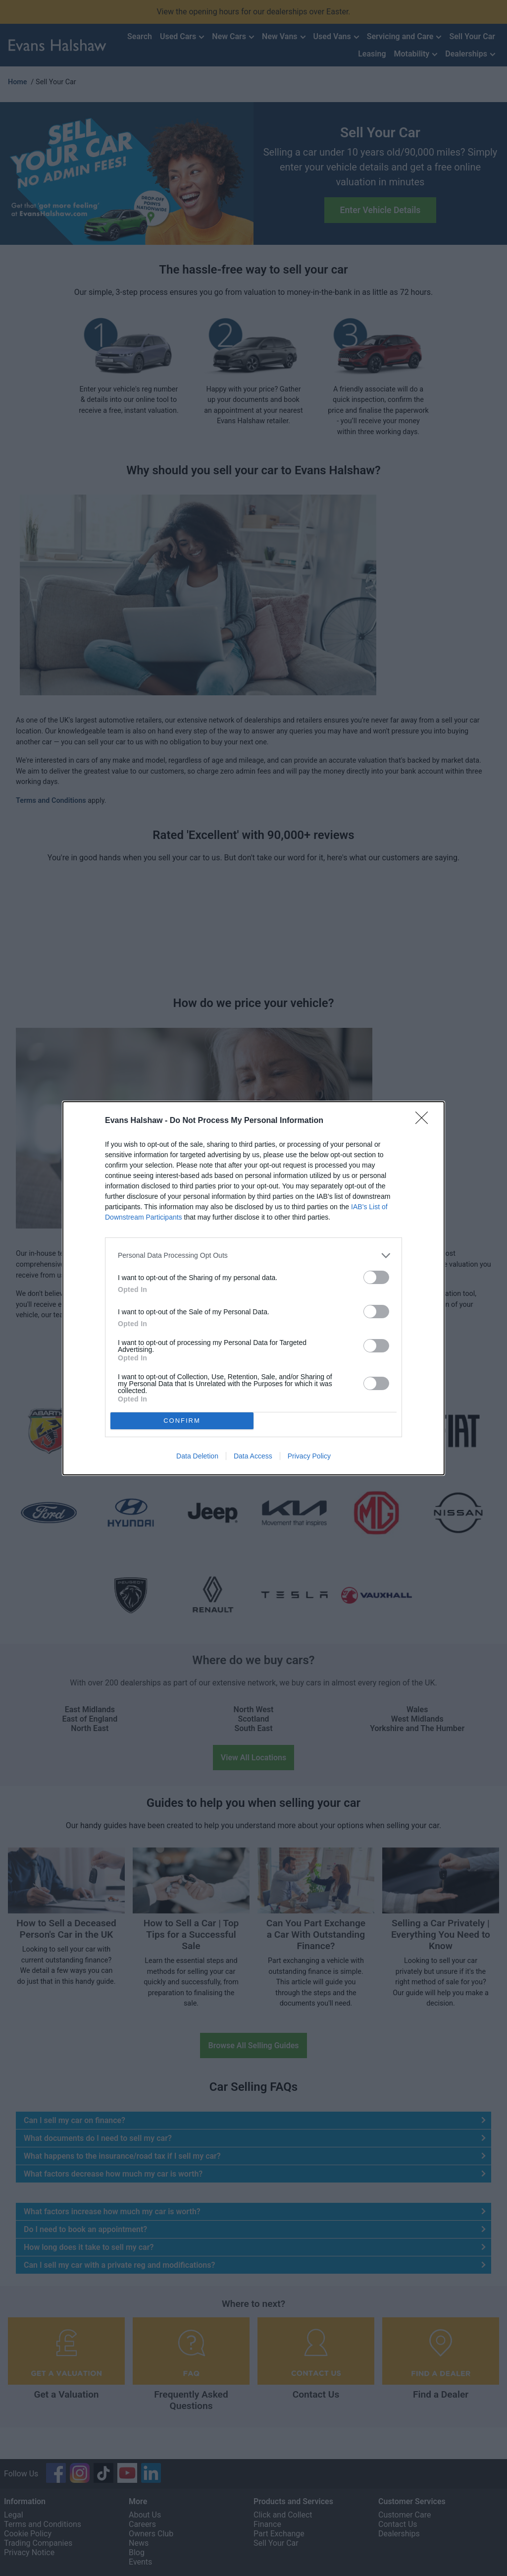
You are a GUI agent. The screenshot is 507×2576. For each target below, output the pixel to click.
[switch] (376, 1277)
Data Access (253, 1456)
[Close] (424, 1121)
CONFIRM (182, 1420)
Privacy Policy (309, 1456)
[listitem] (253, 1255)
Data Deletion (197, 1456)
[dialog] (253, 1288)
